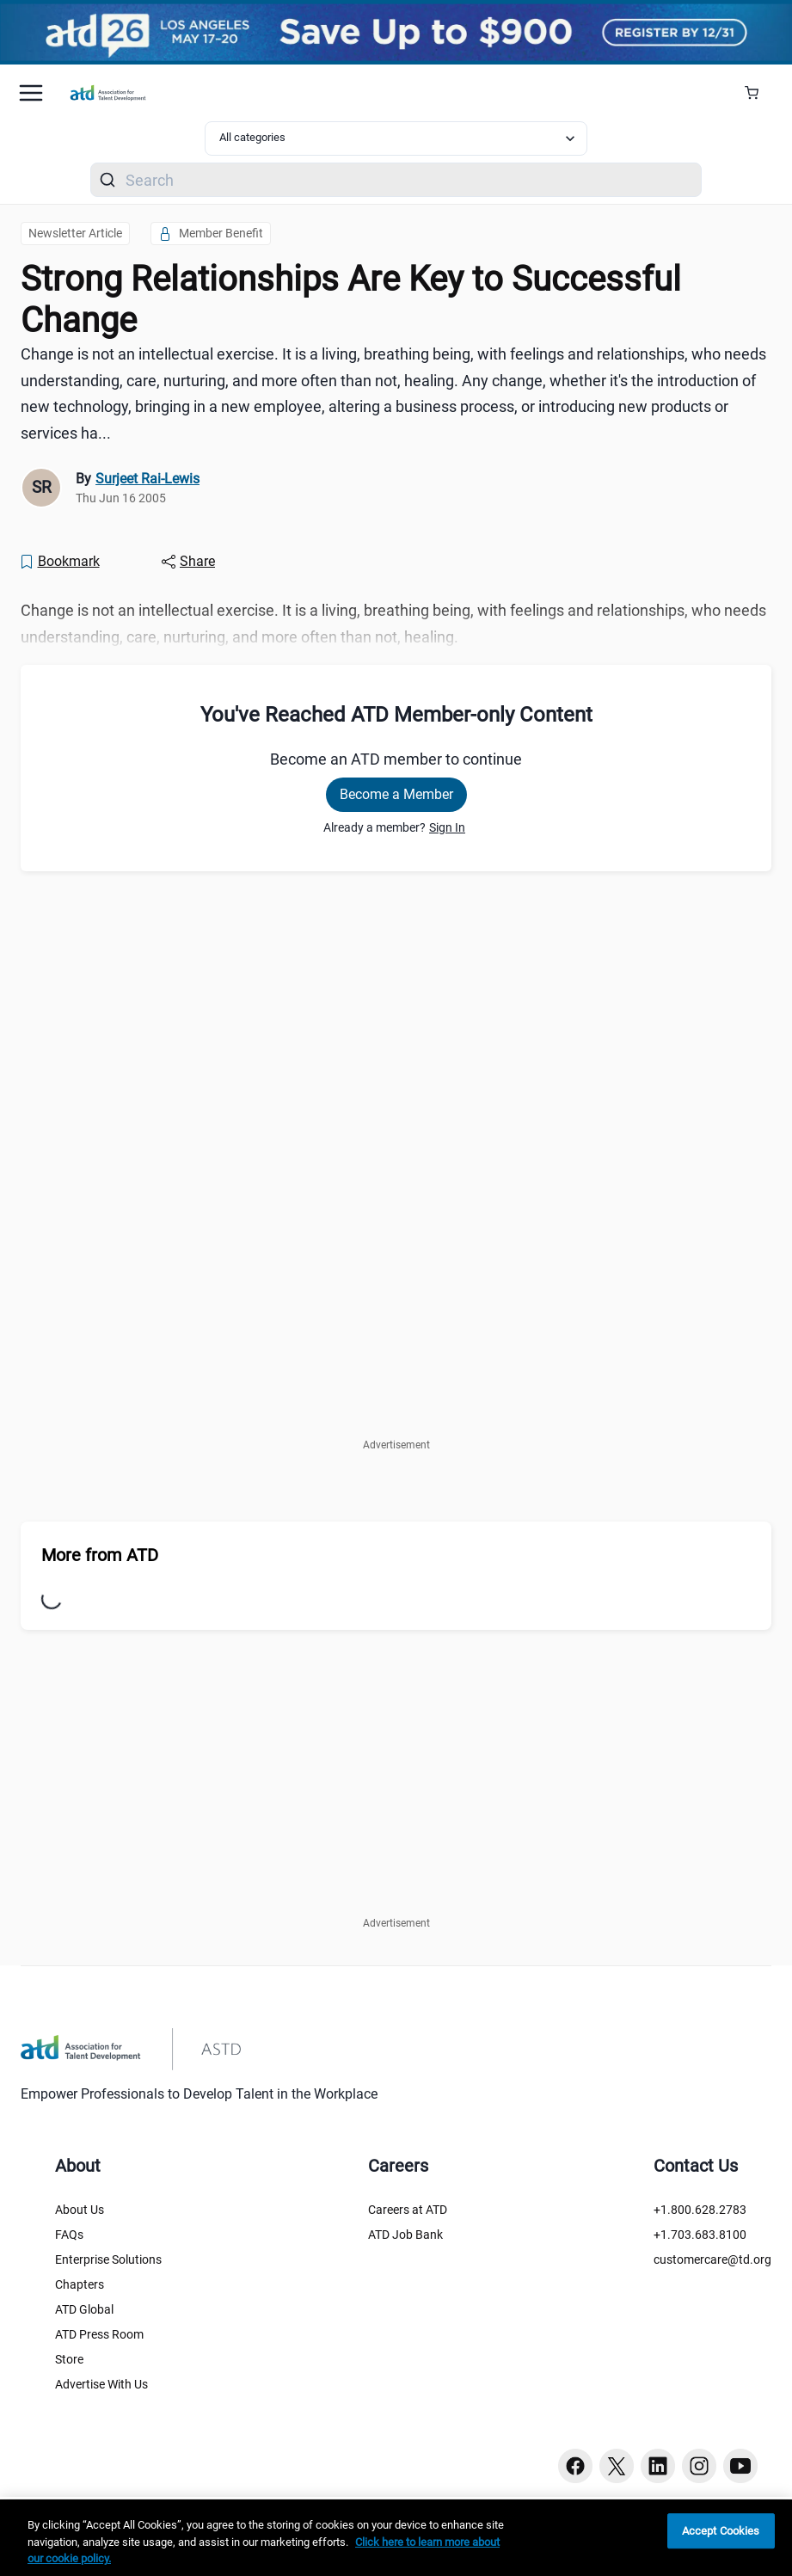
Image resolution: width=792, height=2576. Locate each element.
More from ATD (99, 1555)
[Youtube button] (740, 2466)
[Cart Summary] (758, 93)
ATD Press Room (99, 2334)
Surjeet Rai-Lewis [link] (147, 478)
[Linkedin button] (658, 2466)
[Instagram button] (699, 2466)
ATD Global (84, 2309)
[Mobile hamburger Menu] (31, 93)
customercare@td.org (712, 2259)
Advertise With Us (101, 2384)
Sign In (447, 827)
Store (69, 2359)
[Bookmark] (59, 562)
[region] (396, 2537)
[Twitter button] (616, 2466)
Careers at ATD (407, 2209)
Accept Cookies (721, 2530)
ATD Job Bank (405, 2234)
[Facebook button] (575, 2466)
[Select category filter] (396, 138)
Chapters (79, 2284)
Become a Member (396, 794)
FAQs (69, 2234)
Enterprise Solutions (108, 2259)
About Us (79, 2209)
